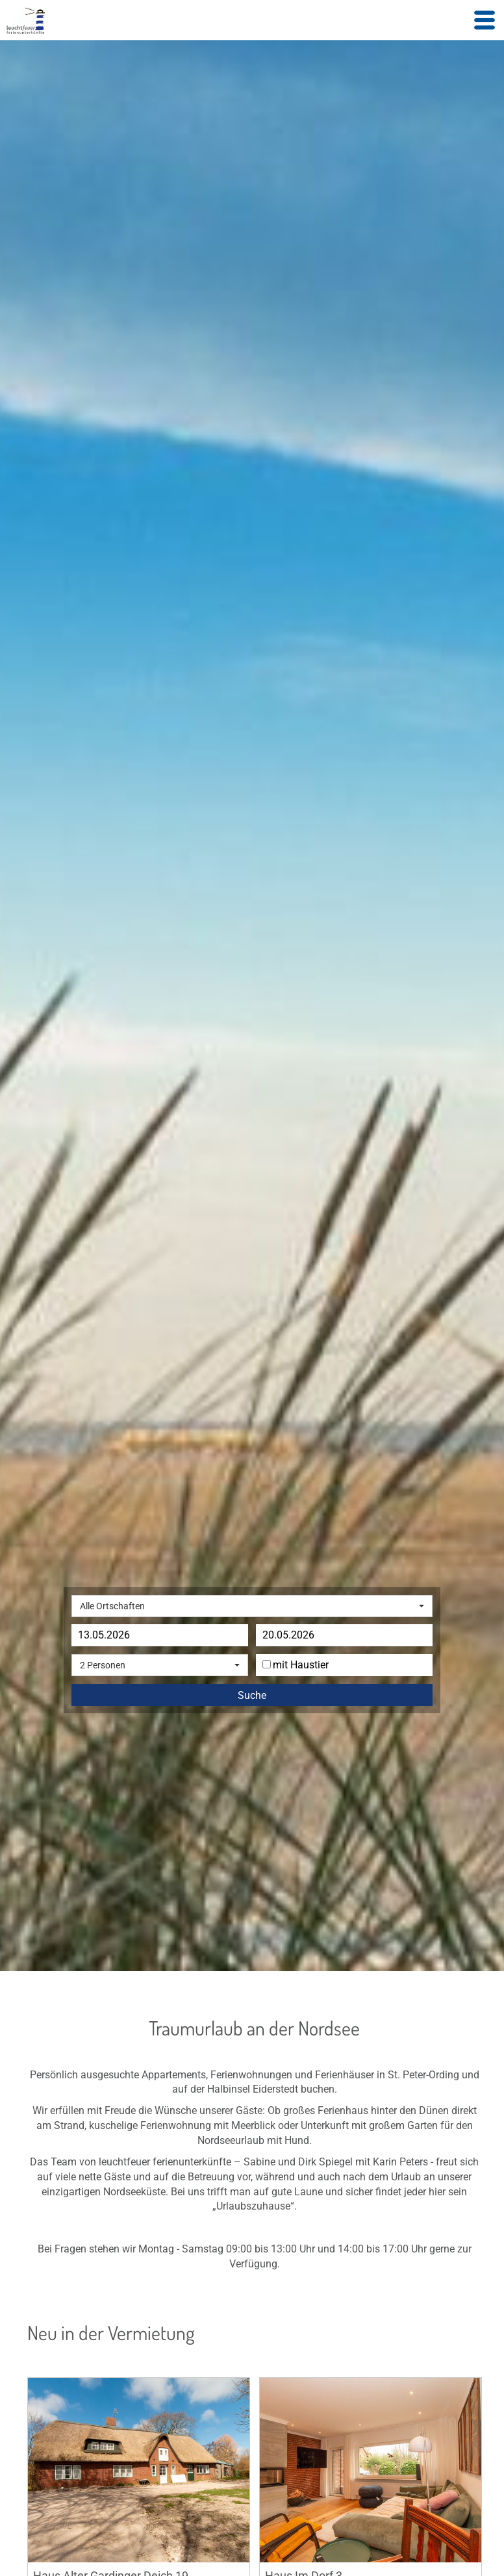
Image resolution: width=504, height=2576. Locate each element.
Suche (252, 1696)
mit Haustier (295, 1665)
